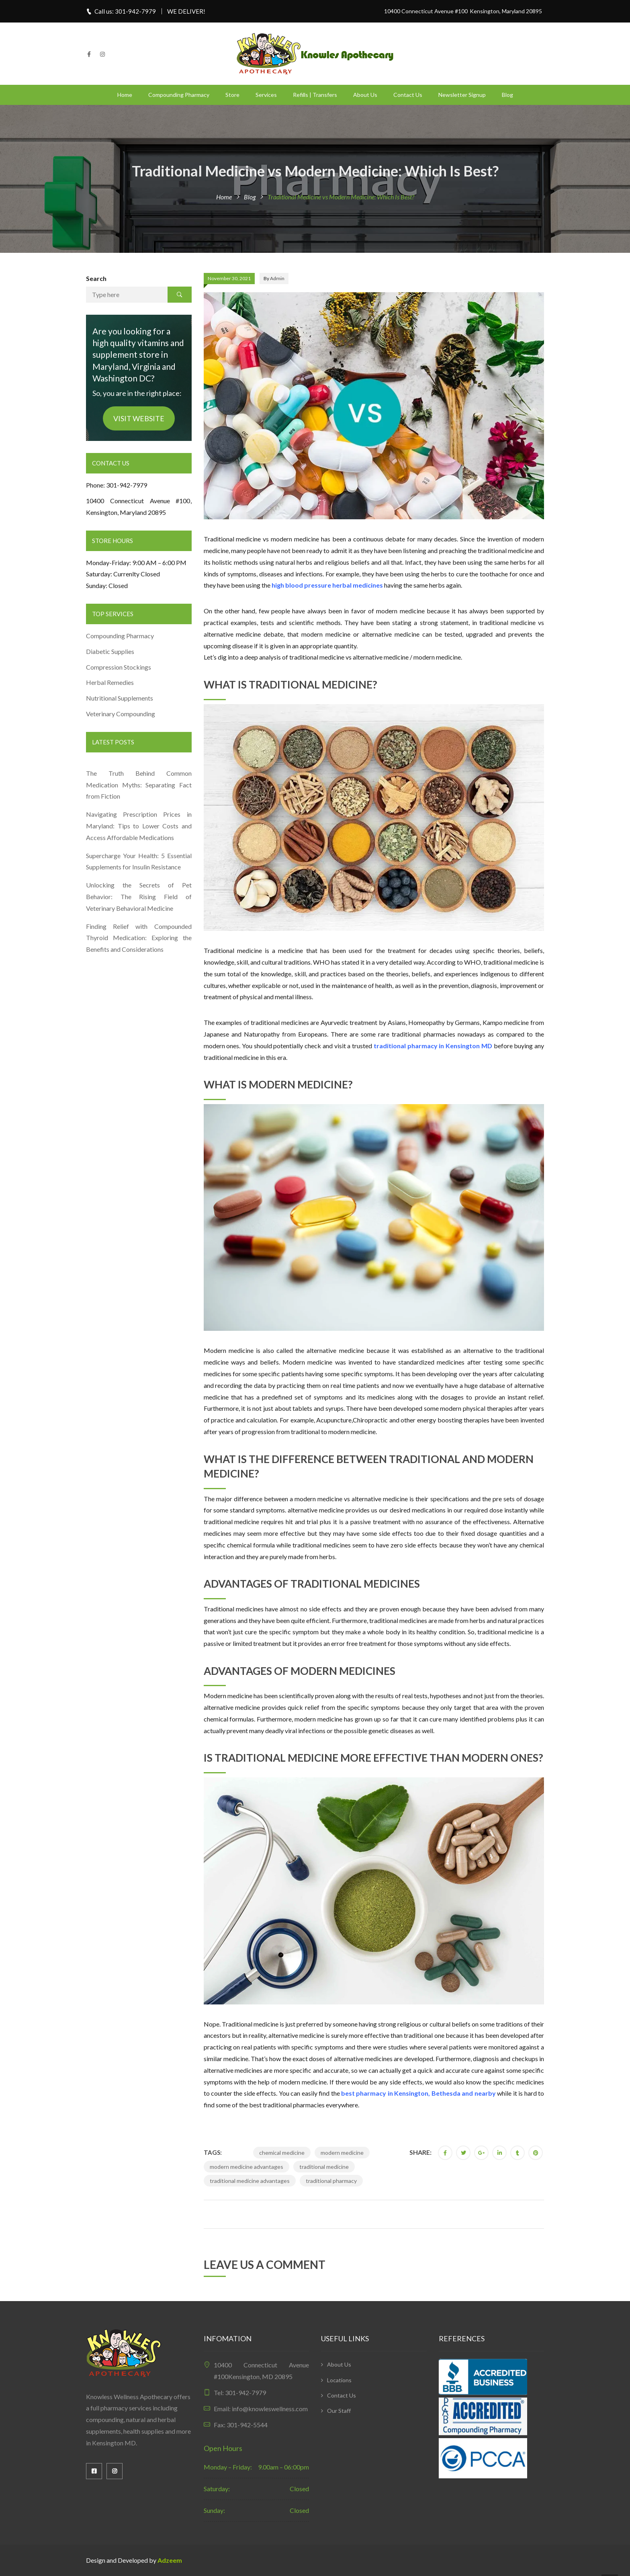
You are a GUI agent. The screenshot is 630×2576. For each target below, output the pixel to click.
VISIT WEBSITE (138, 418)
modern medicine (342, 2152)
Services (266, 94)
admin (277, 278)
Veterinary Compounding (120, 713)
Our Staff (339, 2410)
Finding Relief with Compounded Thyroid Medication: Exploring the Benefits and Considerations (139, 937)
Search (96, 278)
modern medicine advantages (246, 2166)
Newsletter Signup (462, 94)
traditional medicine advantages (250, 2180)
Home (124, 94)
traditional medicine (324, 2166)
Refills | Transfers (315, 94)
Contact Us (407, 94)
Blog (507, 94)
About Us (365, 94)
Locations (339, 2380)
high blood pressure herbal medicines (327, 585)
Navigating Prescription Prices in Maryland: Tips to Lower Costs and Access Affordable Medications (139, 825)
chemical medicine (282, 2152)
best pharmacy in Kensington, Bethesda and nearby (418, 2093)
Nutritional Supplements (119, 698)
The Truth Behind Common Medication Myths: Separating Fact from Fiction (139, 784)
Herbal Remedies (110, 682)
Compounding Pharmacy (178, 94)
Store (232, 94)
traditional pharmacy (331, 2180)
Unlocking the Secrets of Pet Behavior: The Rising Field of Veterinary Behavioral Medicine (139, 896)
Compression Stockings (119, 667)
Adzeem (170, 2560)
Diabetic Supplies (110, 651)
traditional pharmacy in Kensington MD (433, 1045)
